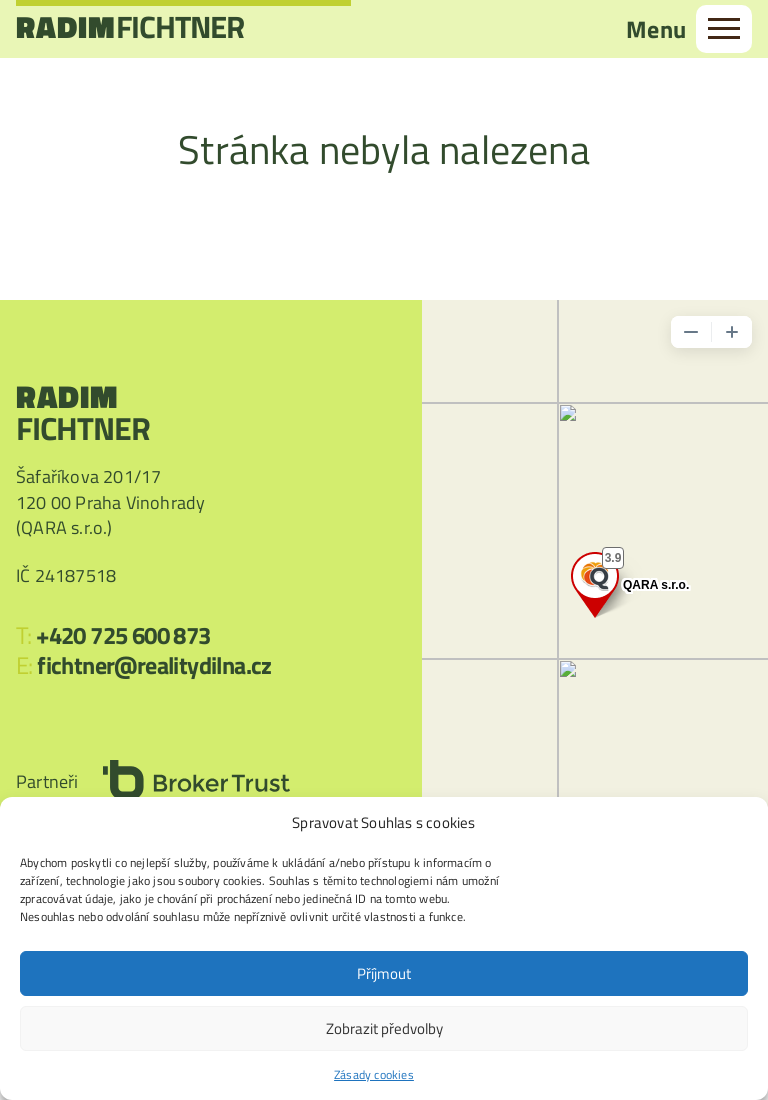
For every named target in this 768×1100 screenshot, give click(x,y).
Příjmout (384, 973)
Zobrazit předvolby (384, 1028)
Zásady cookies (374, 1074)
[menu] (724, 31)
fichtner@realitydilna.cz (154, 665)
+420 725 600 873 (123, 635)
